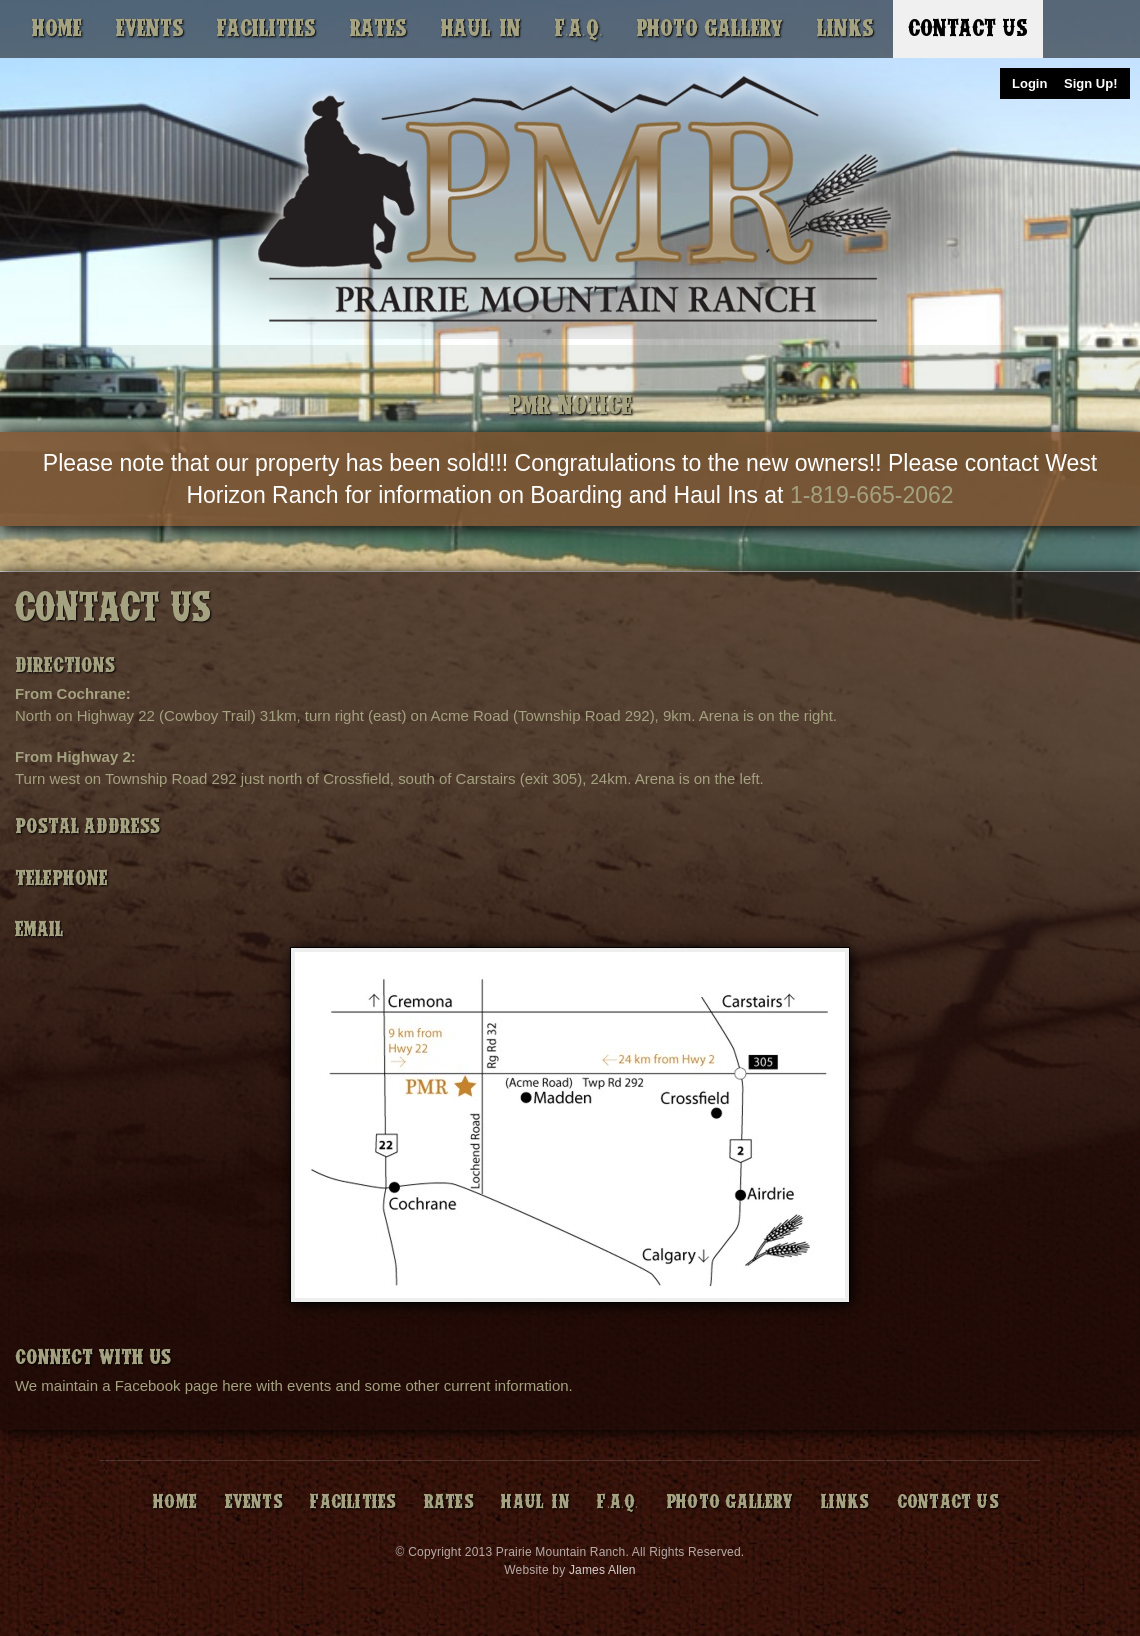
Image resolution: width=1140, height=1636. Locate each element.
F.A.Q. (579, 28)
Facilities (266, 28)
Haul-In (481, 28)
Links (845, 28)
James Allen (602, 1570)
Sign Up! (1090, 83)
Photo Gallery (709, 28)
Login (1029, 83)
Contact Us (968, 28)
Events (150, 28)
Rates (378, 28)
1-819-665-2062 (872, 495)
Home (57, 28)
